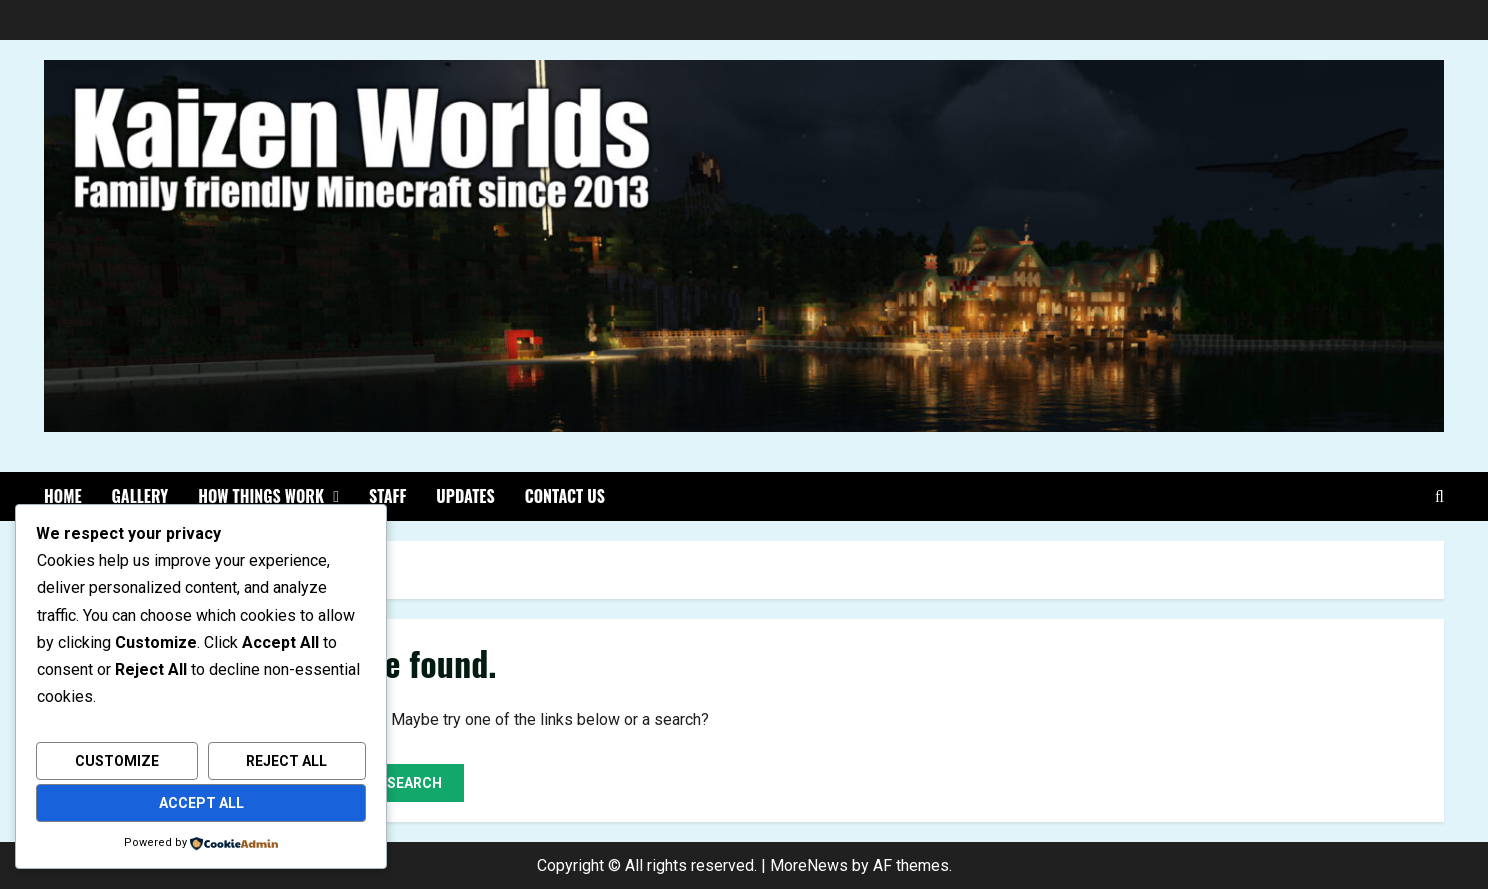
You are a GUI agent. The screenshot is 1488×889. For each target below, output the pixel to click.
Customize (117, 761)
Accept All (201, 803)
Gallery (140, 496)
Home (63, 496)
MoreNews (809, 865)
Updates (465, 496)
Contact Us (565, 496)
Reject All (286, 761)
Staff (387, 496)
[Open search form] (1439, 497)
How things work (261, 496)
